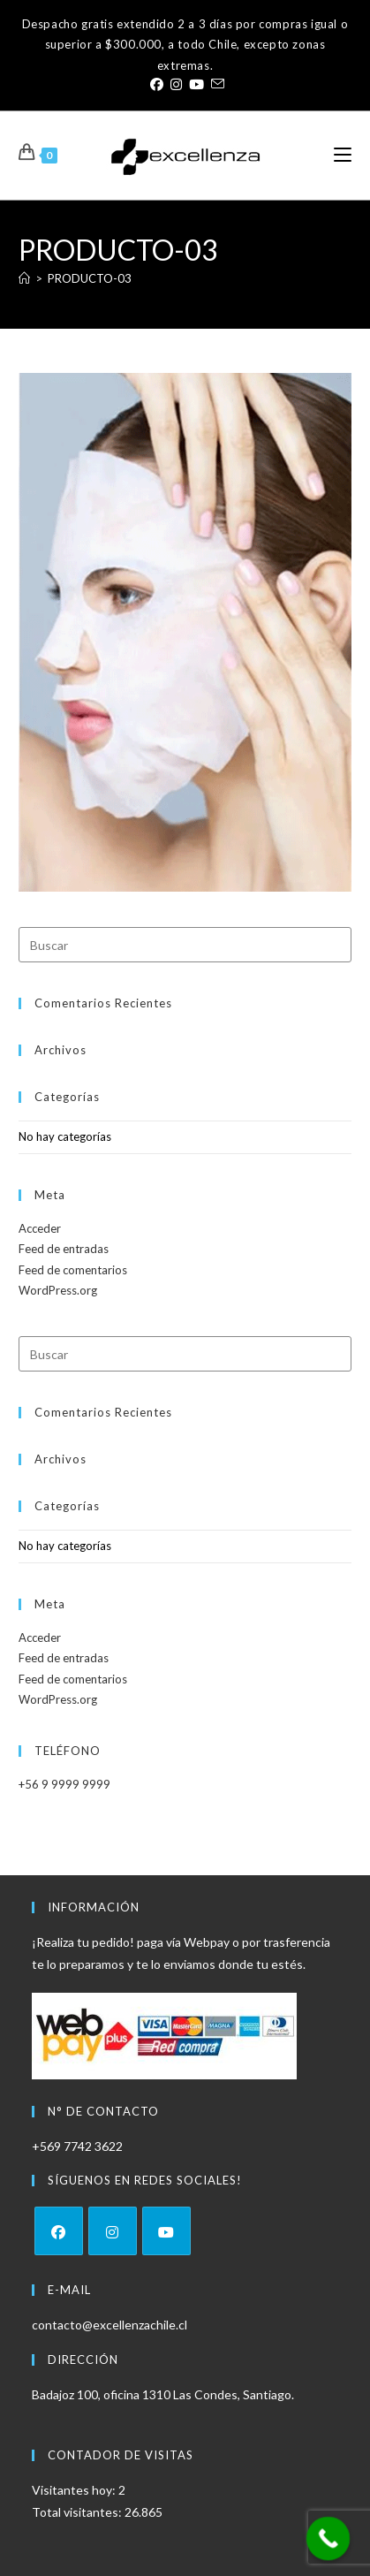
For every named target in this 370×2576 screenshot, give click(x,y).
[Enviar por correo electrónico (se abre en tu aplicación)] (216, 84)
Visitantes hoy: (75, 2489)
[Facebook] (58, 2231)
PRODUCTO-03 (90, 278)
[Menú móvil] (342, 155)
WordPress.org (58, 1290)
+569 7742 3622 (77, 2146)
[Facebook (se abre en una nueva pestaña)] (157, 84)
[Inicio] (24, 278)
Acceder (40, 1228)
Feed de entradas (64, 1249)
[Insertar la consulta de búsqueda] (185, 944)
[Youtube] (166, 2231)
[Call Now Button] (328, 2539)
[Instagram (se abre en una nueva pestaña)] (176, 84)
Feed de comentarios (73, 1270)
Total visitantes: (78, 2511)
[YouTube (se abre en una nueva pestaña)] (196, 84)
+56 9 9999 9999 (64, 1784)
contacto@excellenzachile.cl (109, 2324)
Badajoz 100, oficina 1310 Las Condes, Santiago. (163, 2394)
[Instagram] (112, 2231)
